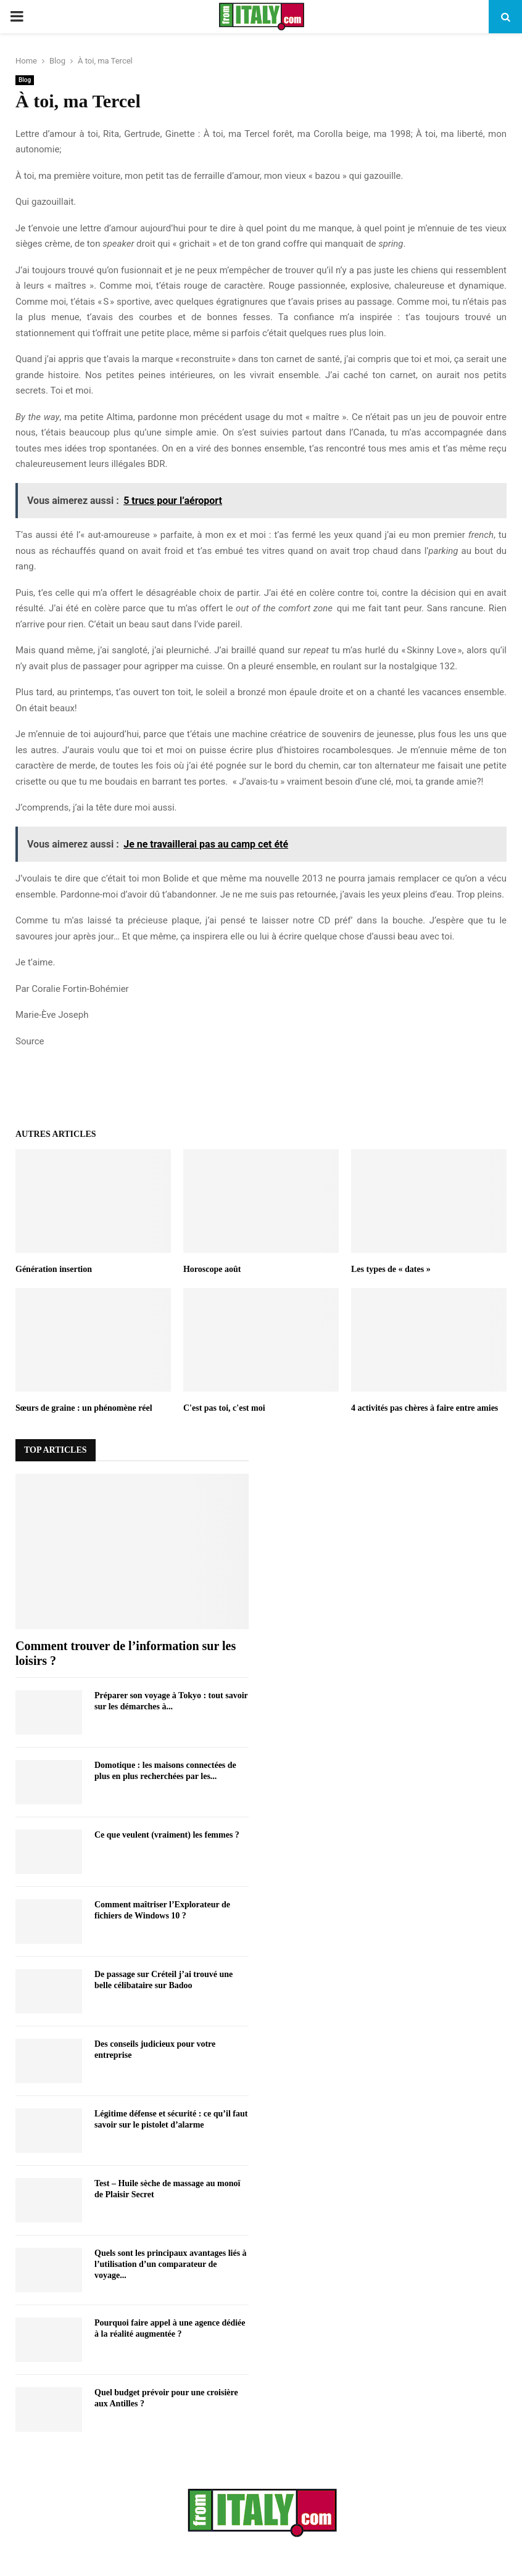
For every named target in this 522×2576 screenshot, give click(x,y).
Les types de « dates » (391, 1269)
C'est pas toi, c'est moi (224, 1408)
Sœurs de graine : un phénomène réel (83, 1408)
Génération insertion (53, 1269)
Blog (25, 79)
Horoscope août (212, 1269)
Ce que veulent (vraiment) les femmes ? (166, 1834)
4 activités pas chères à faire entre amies (424, 1408)
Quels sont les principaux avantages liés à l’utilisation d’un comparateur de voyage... (170, 2264)
